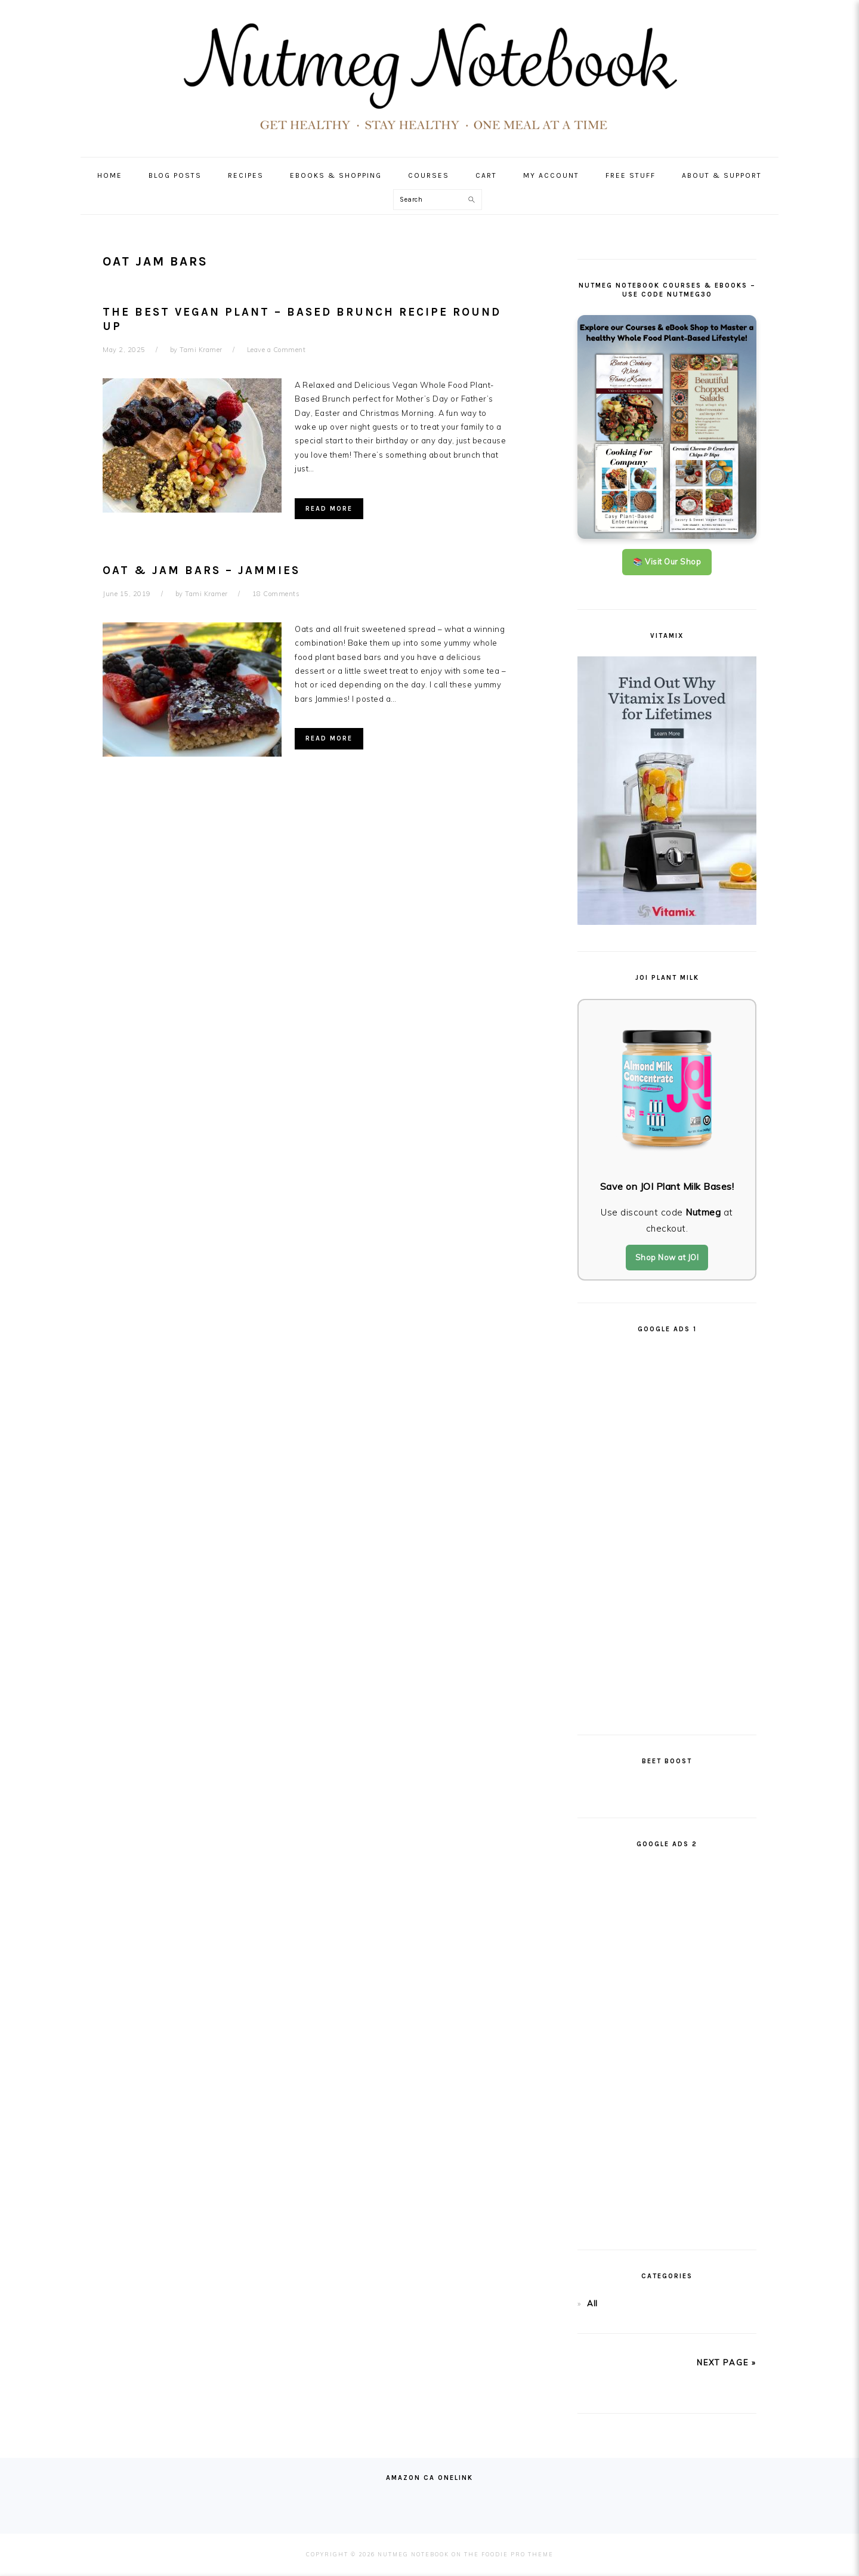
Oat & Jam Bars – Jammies (201, 570)
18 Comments (276, 594)
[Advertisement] (667, 1529)
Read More (329, 509)
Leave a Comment (276, 349)
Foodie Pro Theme (517, 2554)
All (592, 2303)
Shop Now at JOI (667, 1257)
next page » (726, 2362)
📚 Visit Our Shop (667, 561)
